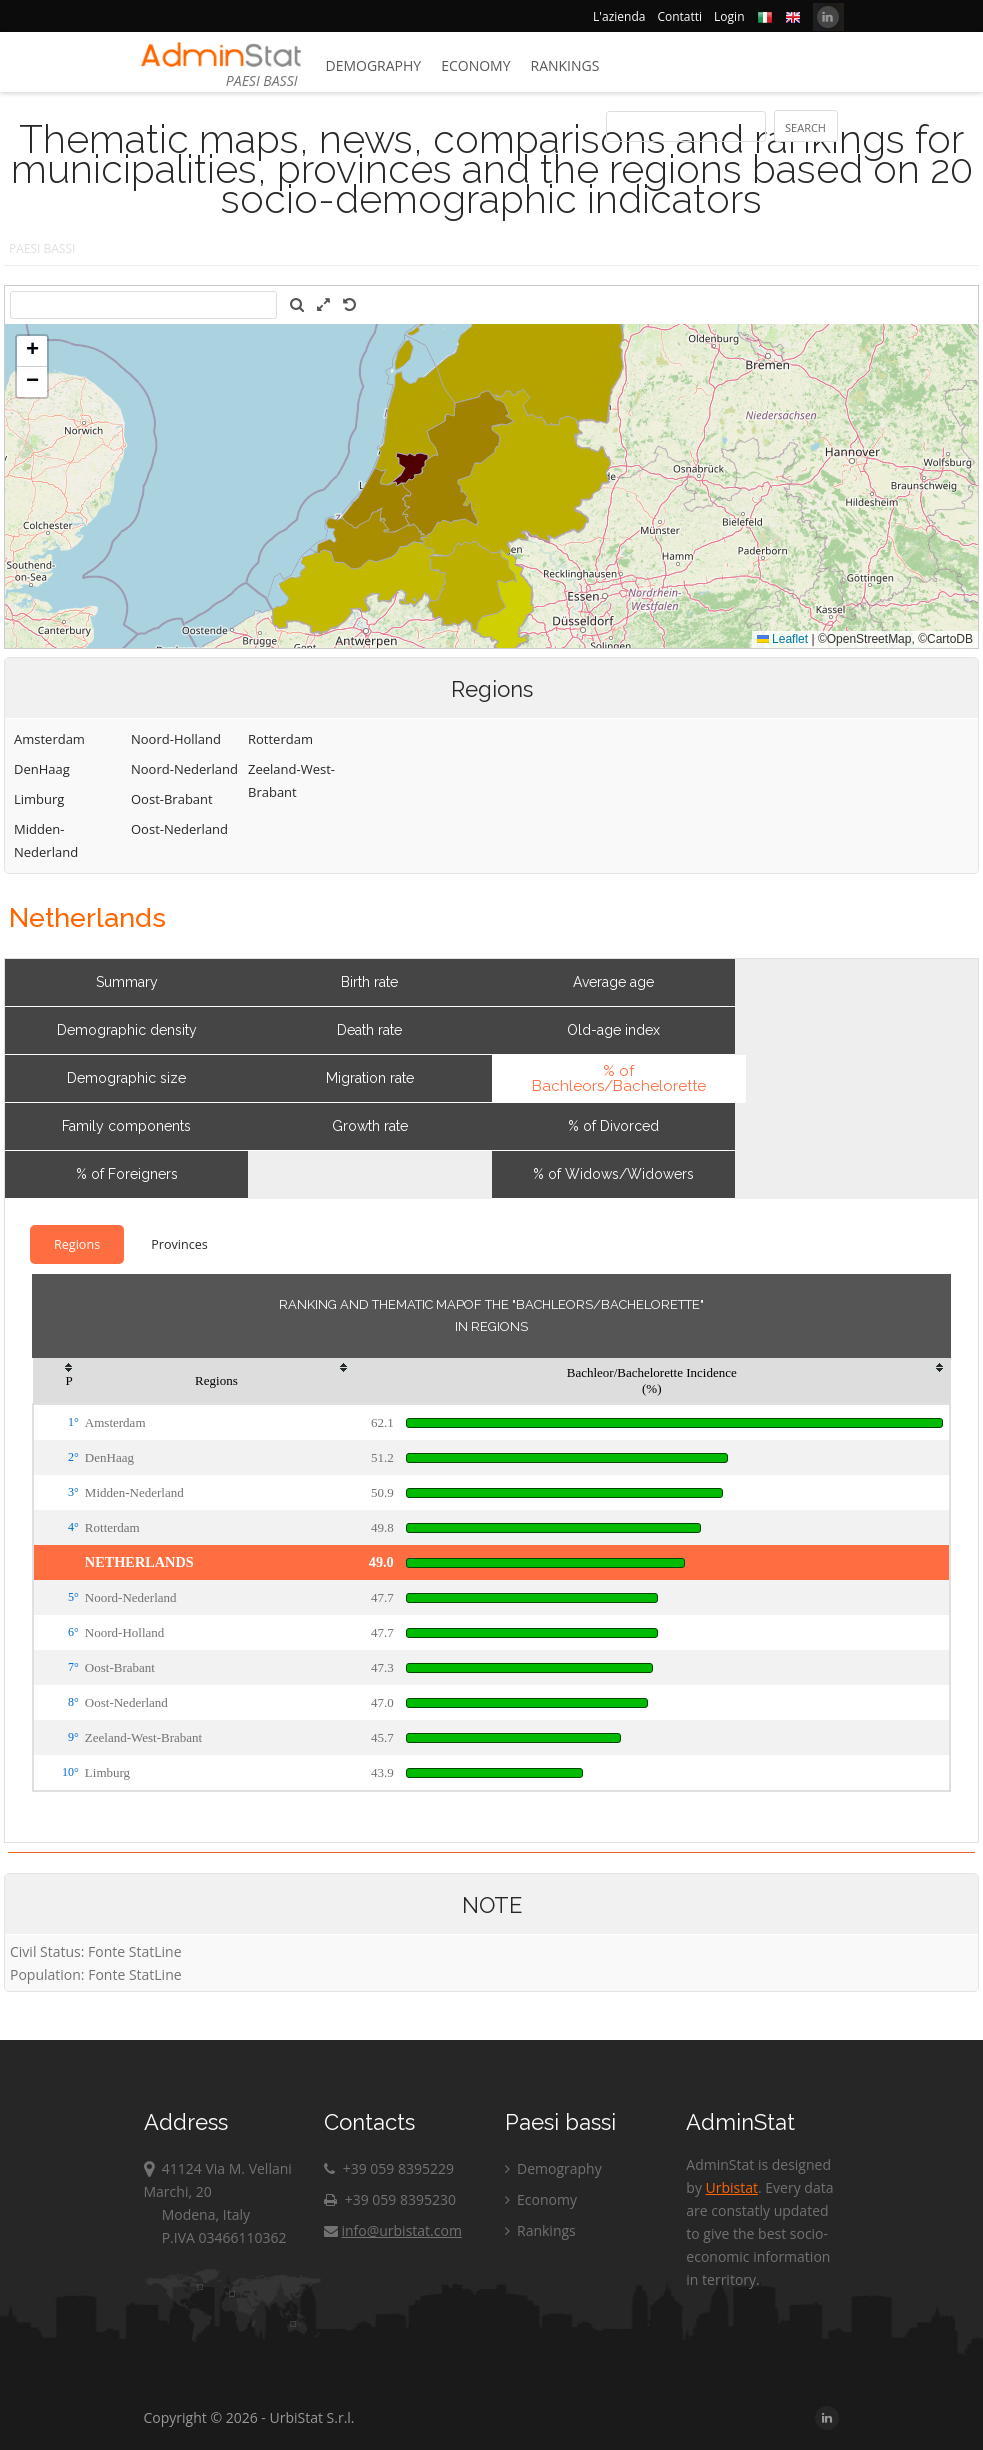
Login (729, 16)
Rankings (565, 65)
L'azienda (619, 16)
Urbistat (732, 2187)
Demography (374, 65)
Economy (475, 65)
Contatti (679, 16)
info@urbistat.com (392, 2230)
